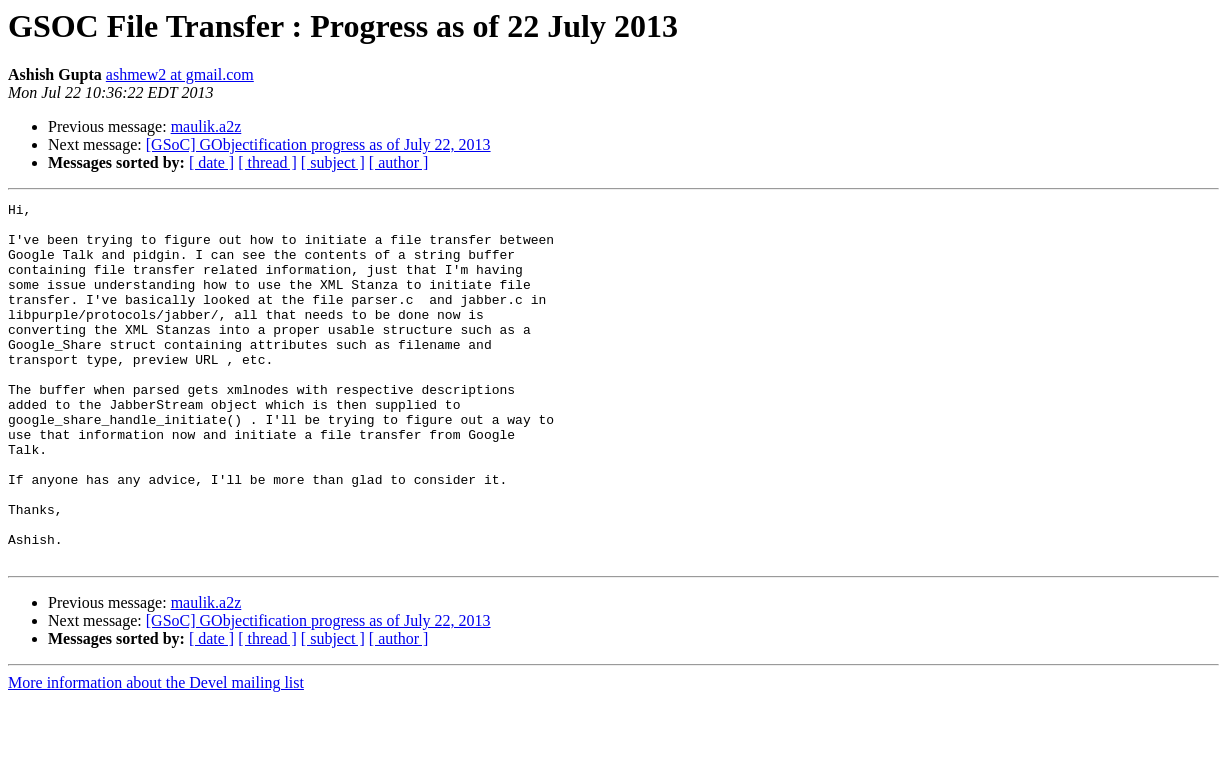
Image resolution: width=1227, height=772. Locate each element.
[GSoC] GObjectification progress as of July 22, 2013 (318, 144)
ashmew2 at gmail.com (180, 74)
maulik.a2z (206, 126)
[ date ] (211, 162)
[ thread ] (267, 162)
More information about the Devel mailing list (156, 754)
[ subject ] (333, 162)
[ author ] (399, 162)
